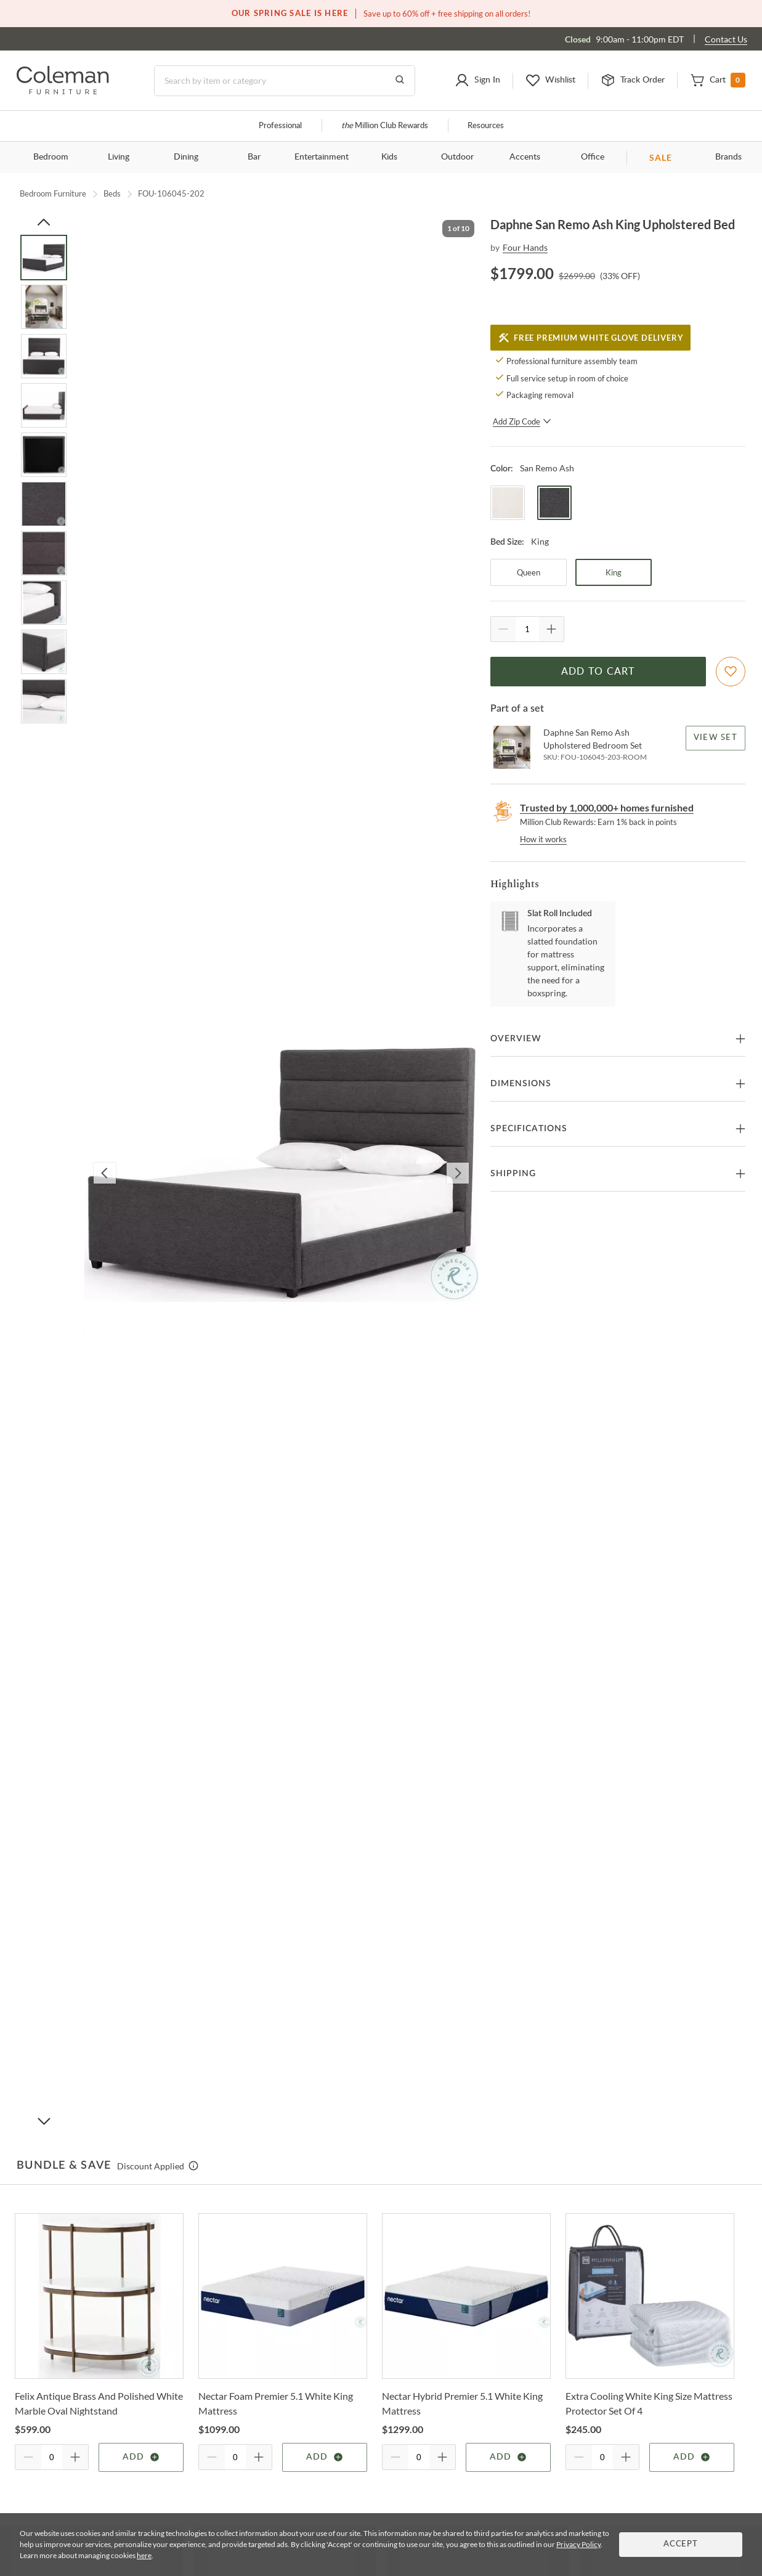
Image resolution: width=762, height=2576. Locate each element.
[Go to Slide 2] (44, 307)
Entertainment (321, 157)
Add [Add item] (141, 2457)
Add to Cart (598, 672)
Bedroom (50, 157)
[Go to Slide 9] (44, 652)
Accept (680, 2544)
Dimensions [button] (520, 1083)
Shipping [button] (513, 1173)
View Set (715, 738)
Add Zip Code (522, 421)
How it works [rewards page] (543, 839)
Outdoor (457, 157)
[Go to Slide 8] (44, 602)
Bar (254, 157)
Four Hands (525, 247)
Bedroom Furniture (53, 193)
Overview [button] (515, 1038)
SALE (660, 157)
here (144, 2555)
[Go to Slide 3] (44, 356)
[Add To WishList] (730, 671)
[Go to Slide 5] (44, 455)
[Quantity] (527, 629)
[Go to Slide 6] (44, 504)
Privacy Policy (578, 2544)
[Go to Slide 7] (44, 553)
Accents (524, 157)
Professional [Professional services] (280, 126)
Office (592, 157)
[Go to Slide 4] (44, 405)
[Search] (285, 80)
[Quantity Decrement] (503, 629)
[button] (477, 81)
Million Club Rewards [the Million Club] (384, 126)
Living (118, 157)
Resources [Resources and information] (486, 126)
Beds (112, 193)
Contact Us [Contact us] (726, 39)
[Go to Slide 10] (44, 701)
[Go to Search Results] (400, 81)
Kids (389, 157)
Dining (186, 157)
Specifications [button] (528, 1128)
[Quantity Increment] (551, 629)
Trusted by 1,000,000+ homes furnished (607, 807)
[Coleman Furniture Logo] (63, 91)
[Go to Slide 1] (44, 257)
